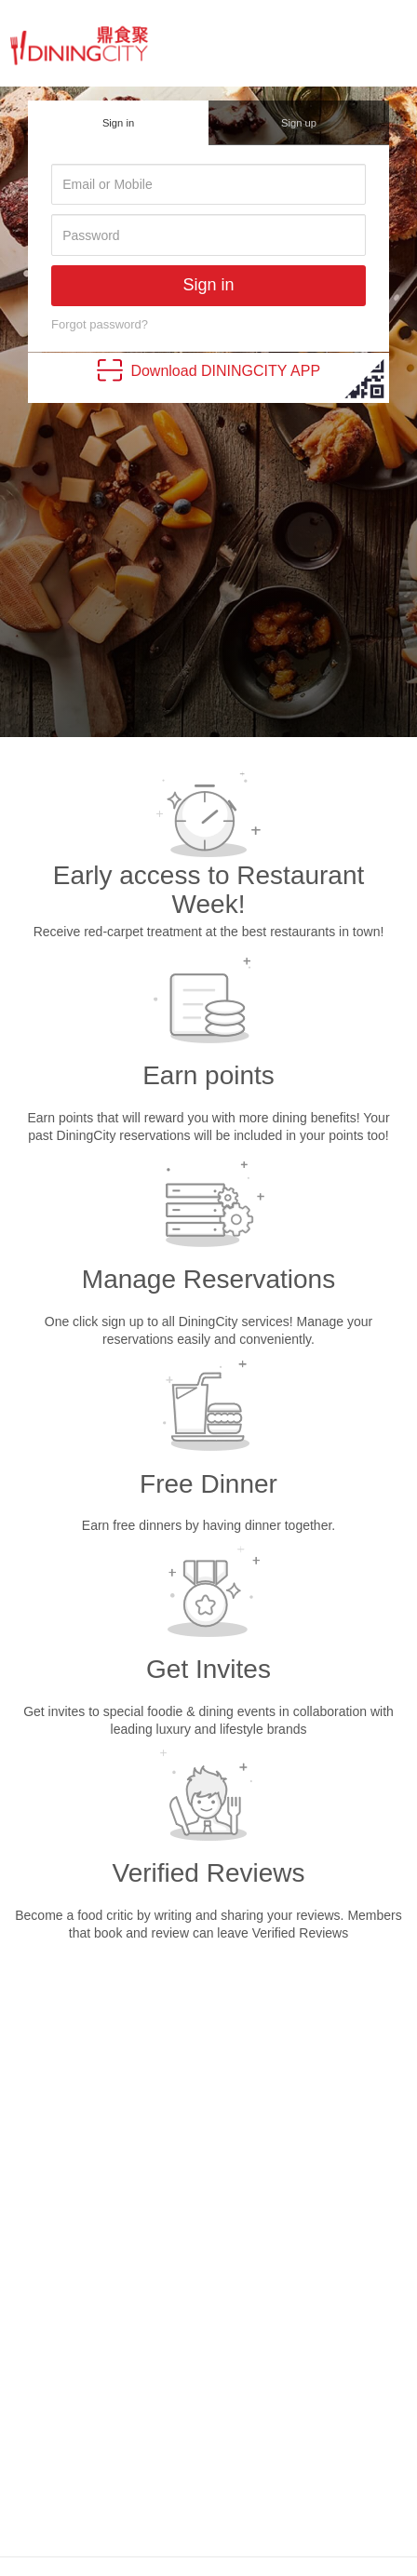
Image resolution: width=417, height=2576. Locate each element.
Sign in (118, 122)
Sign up (298, 122)
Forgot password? (99, 324)
